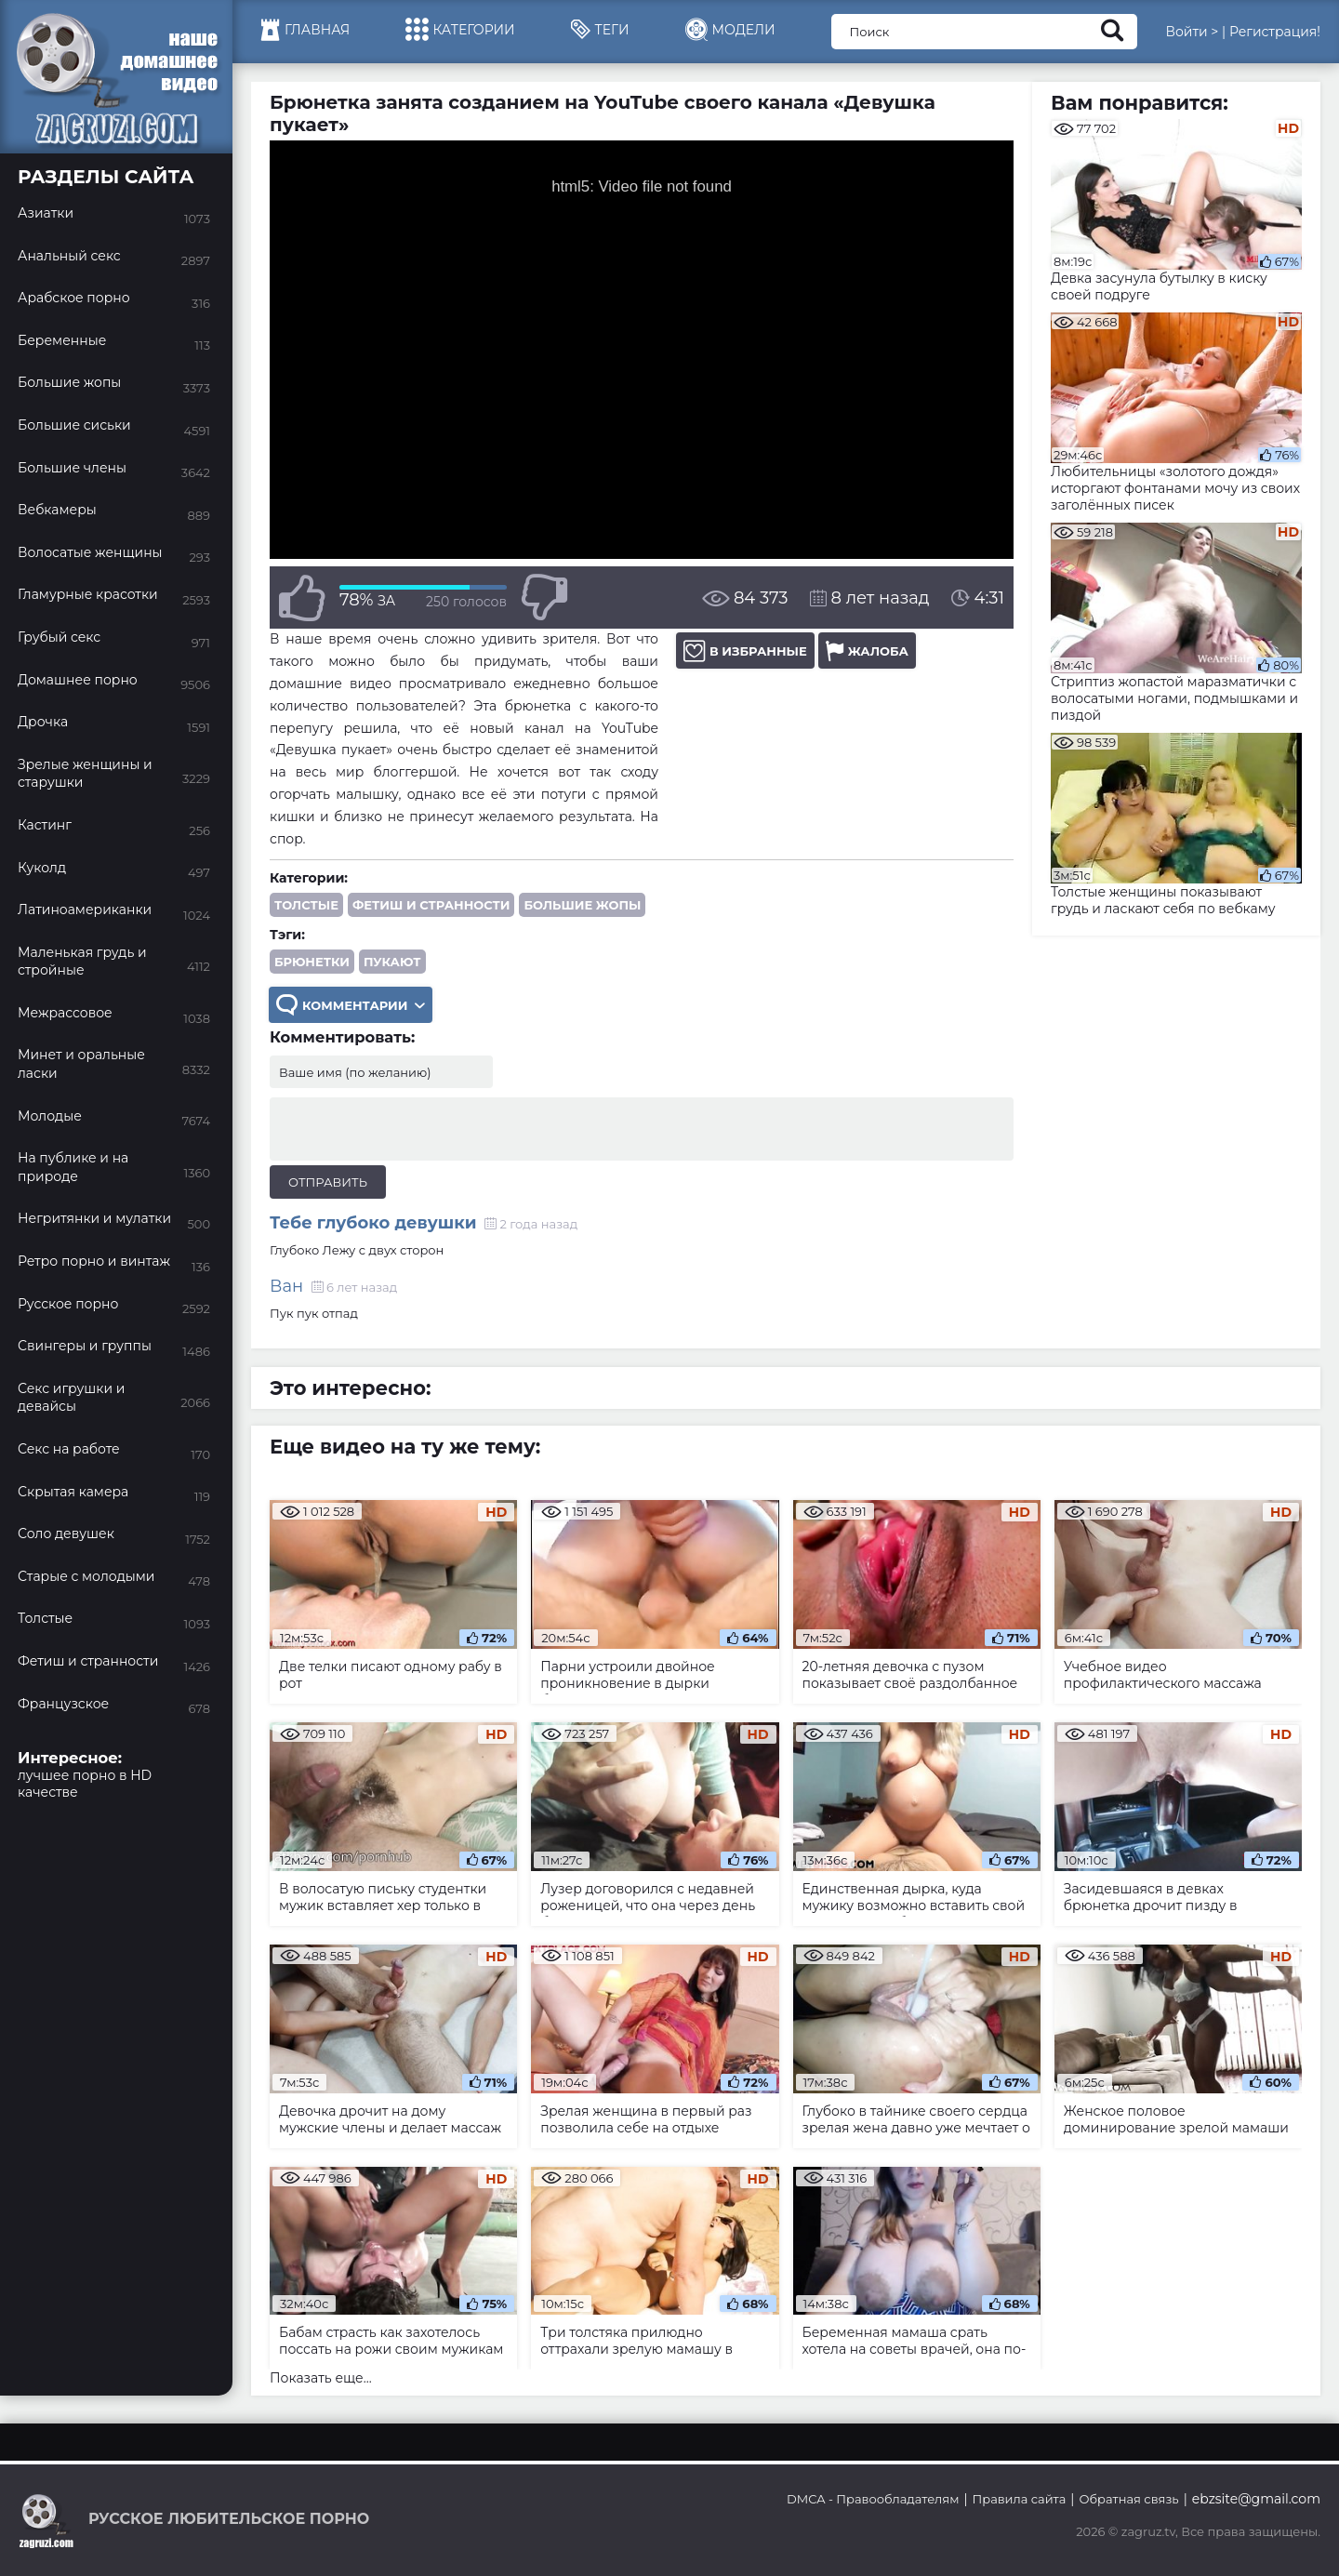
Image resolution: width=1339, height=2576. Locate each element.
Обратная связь (1128, 2498)
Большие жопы (582, 904)
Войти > (1191, 31)
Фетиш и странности (431, 904)
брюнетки (312, 961)
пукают (392, 961)
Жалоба (867, 650)
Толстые (306, 904)
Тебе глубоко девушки (373, 1223)
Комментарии (350, 1005)
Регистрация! (1274, 31)
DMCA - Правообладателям (873, 2498)
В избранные (745, 650)
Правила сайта (1020, 2498)
